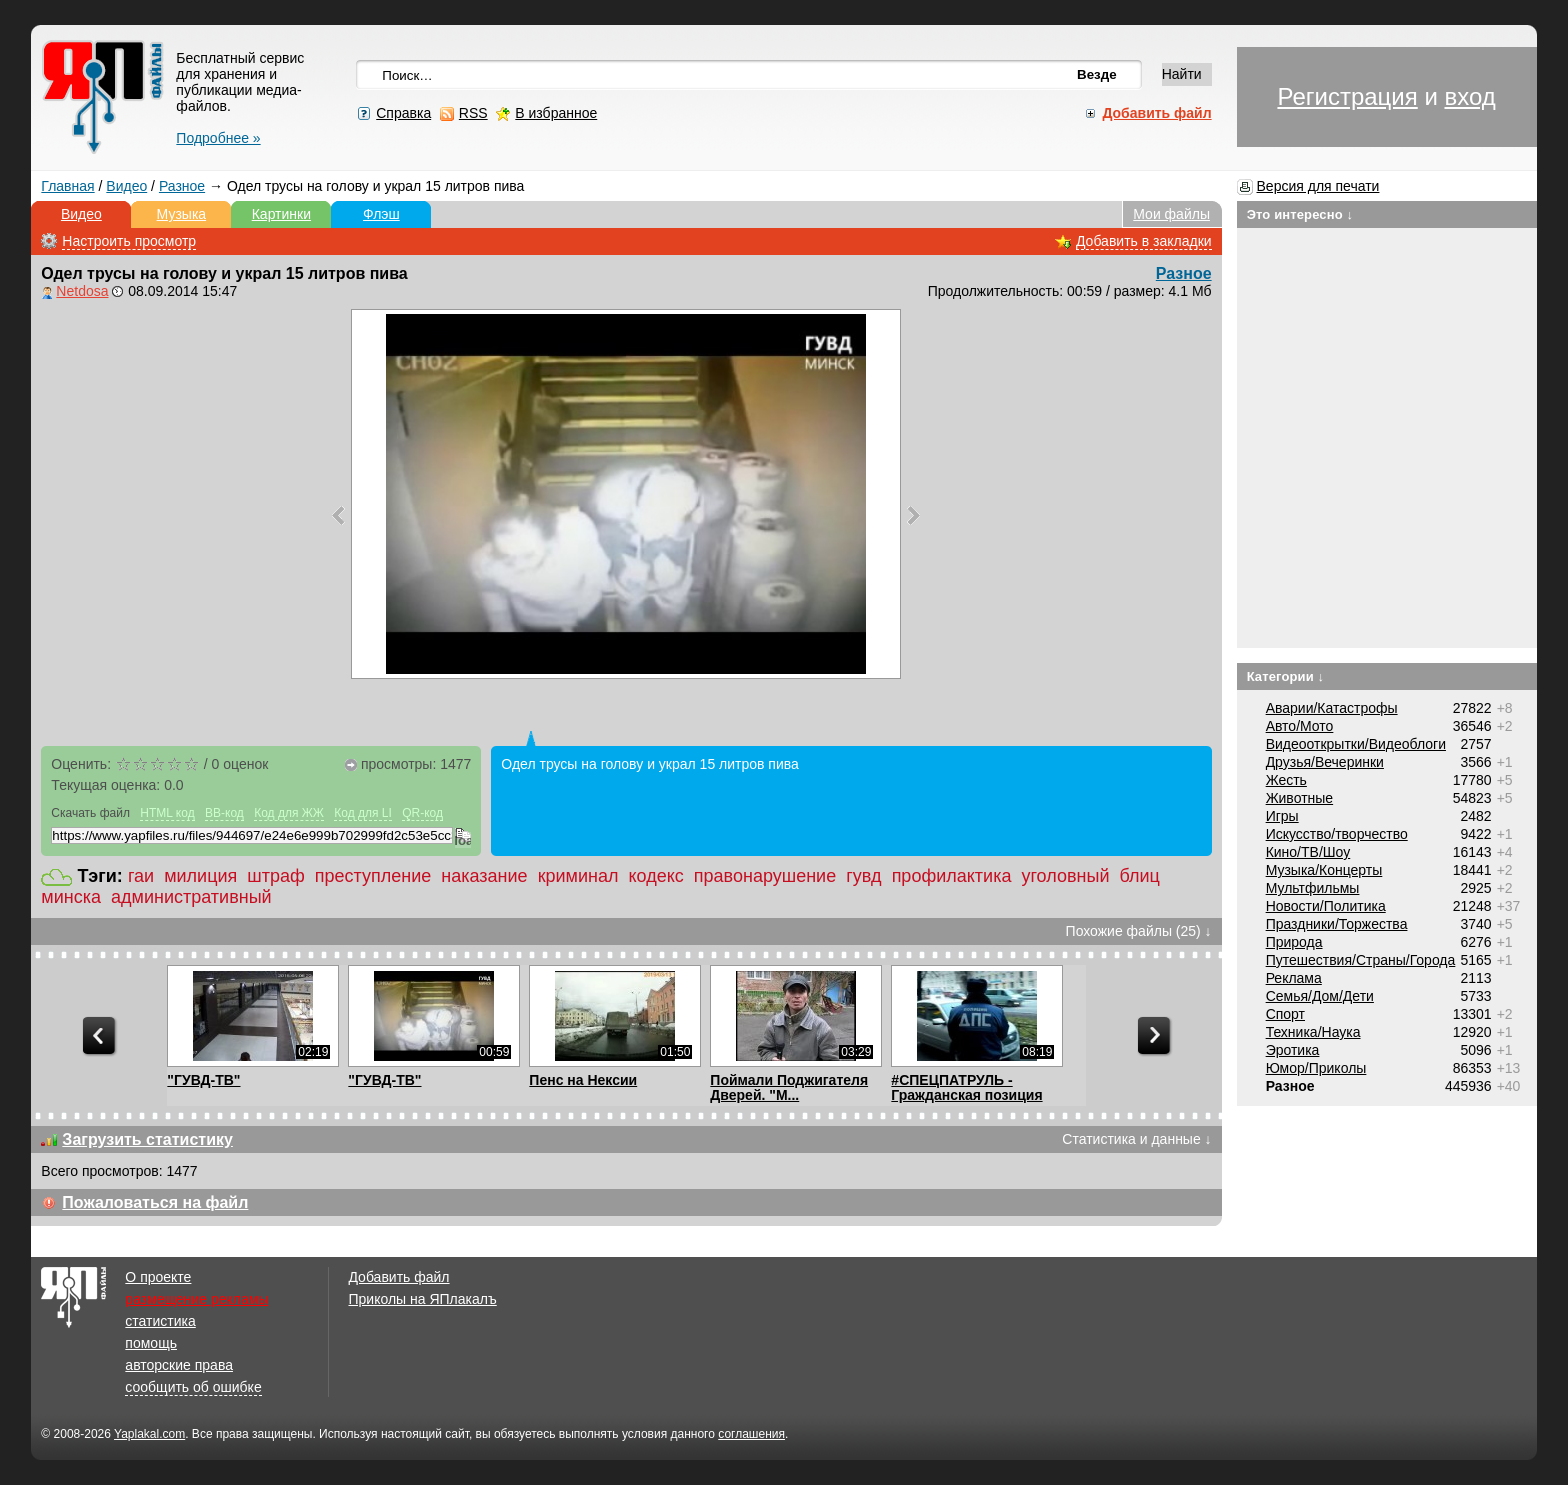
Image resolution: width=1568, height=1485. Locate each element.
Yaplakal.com (149, 1434)
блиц (1139, 876)
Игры (1282, 816)
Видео (126, 186)
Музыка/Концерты (1324, 870)
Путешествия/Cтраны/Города (1361, 960)
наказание (484, 876)
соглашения (751, 1434)
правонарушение (765, 876)
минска (71, 897)
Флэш (381, 214)
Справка (403, 113)
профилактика (952, 876)
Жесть (1286, 780)
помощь (151, 1343)
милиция (200, 876)
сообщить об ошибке (193, 1387)
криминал (578, 876)
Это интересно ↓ (1300, 214)
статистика (160, 1321)
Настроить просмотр (129, 241)
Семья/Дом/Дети (1320, 996)
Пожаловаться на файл (155, 1202)
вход (1469, 96)
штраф (276, 876)
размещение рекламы (196, 1299)
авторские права (179, 1365)
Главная (67, 186)
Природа (1294, 942)
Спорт (1285, 1014)
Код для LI (363, 813)
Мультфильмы (1313, 888)
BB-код (224, 813)
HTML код (167, 813)
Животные (1300, 798)
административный (191, 897)
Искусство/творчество (1337, 834)
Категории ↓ (1286, 676)
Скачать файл (90, 813)
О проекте (158, 1277)
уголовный (1065, 876)
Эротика (1293, 1050)
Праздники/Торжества (1337, 924)
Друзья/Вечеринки (1325, 762)
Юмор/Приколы (1316, 1068)
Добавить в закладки (1144, 241)
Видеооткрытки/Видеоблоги (1356, 744)
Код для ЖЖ (289, 813)
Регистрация (1347, 96)
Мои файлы (1171, 214)
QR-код (422, 813)
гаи (141, 876)
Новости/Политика (1326, 906)
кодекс (655, 876)
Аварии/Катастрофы (1332, 708)
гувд (863, 876)
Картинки (281, 214)
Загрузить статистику (147, 1139)
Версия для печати (1318, 186)
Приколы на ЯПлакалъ (422, 1299)
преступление (373, 876)
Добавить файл (398, 1277)
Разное (182, 186)
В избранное (556, 113)
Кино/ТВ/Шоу (1308, 852)
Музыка (182, 214)
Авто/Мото (1300, 726)
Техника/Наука (1313, 1032)
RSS (473, 113)
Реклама (1294, 978)
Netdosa (82, 291)
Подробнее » (218, 138)
